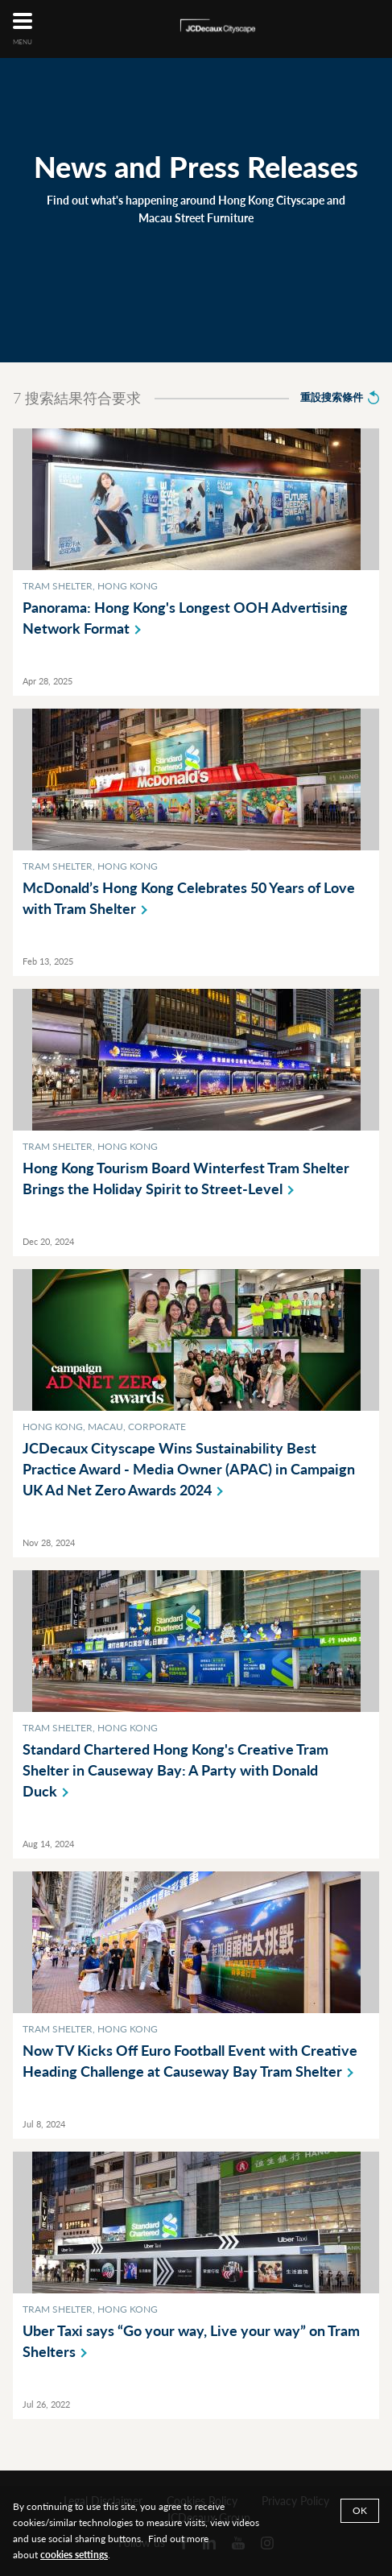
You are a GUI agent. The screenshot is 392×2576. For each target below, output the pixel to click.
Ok (360, 2510)
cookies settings (74, 2555)
